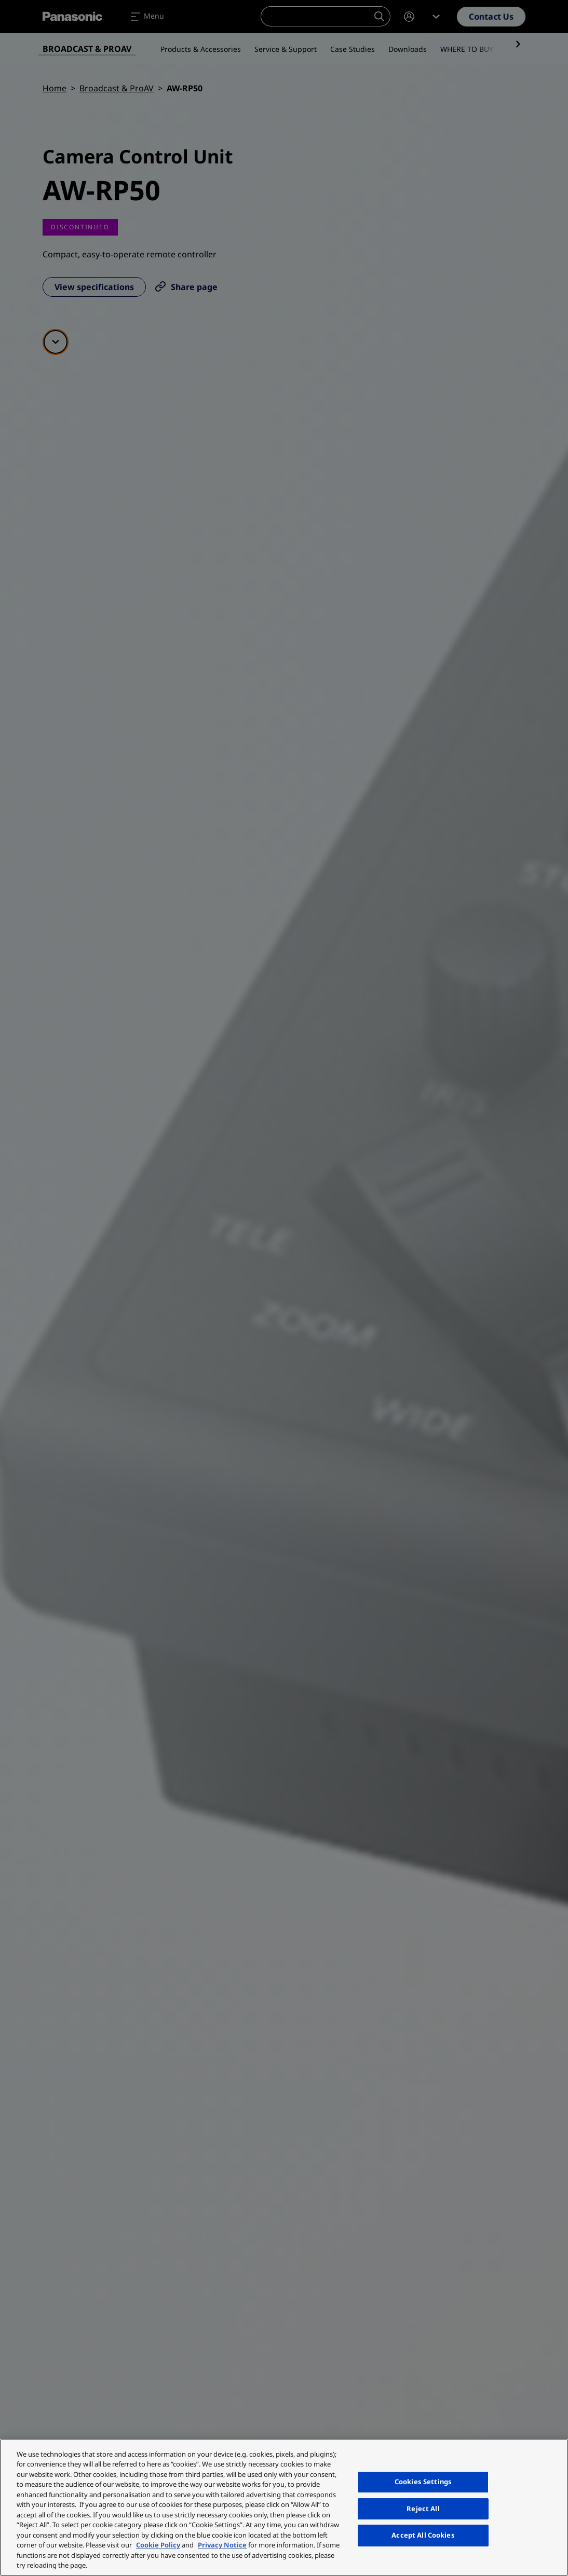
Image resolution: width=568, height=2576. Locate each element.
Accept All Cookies (422, 2535)
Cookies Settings (423, 2481)
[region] (284, 2507)
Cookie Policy (158, 2545)
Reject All (423, 2508)
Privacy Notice (222, 2545)
